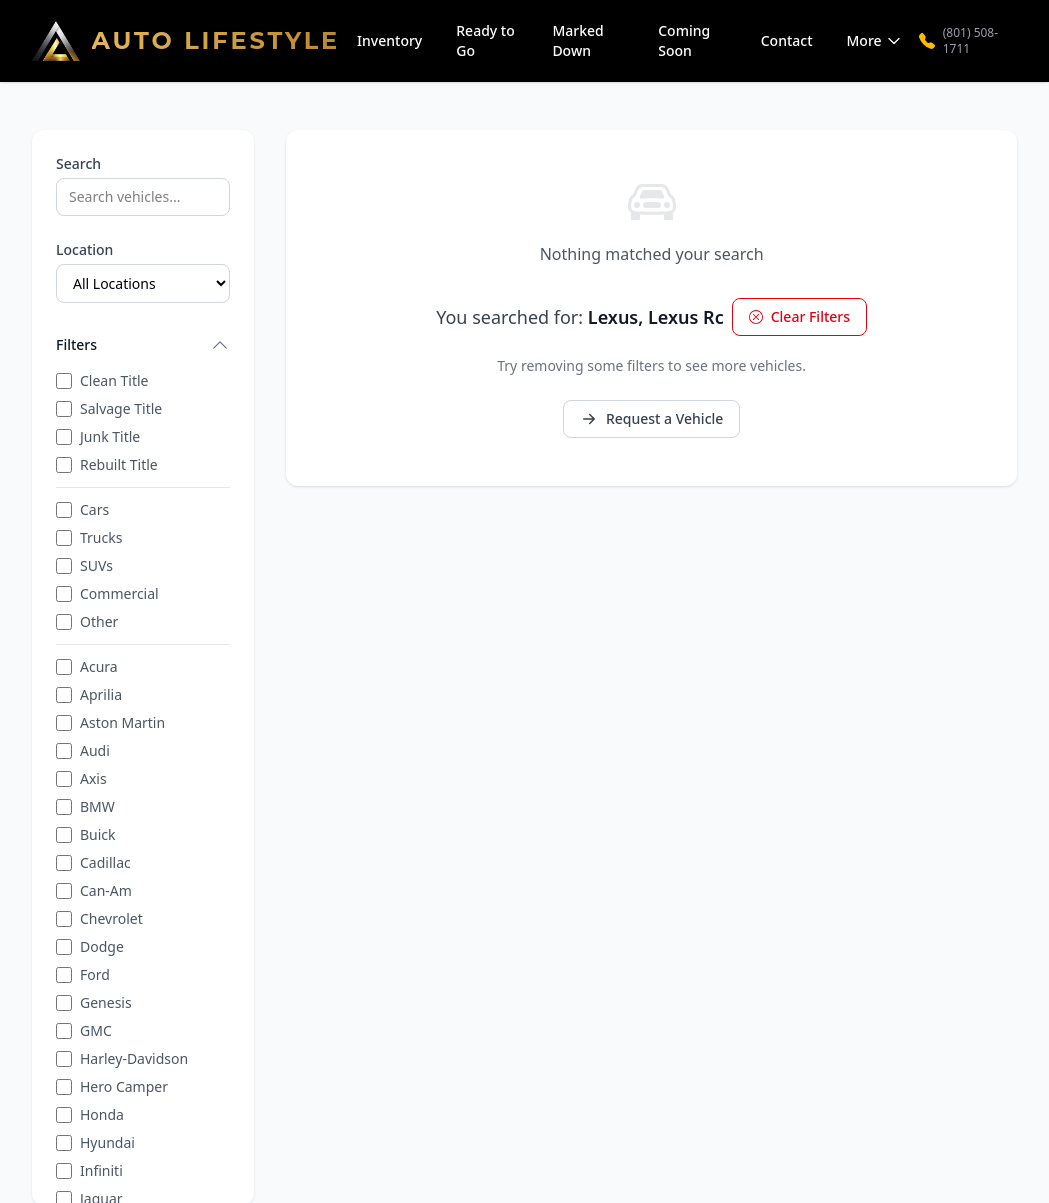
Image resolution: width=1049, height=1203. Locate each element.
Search (78, 163)
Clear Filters (799, 316)
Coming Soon (684, 40)
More (874, 40)
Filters (143, 345)
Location (84, 249)
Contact (787, 40)
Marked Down (577, 40)
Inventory (389, 40)
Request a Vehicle (651, 418)
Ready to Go (485, 40)
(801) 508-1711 (959, 41)
